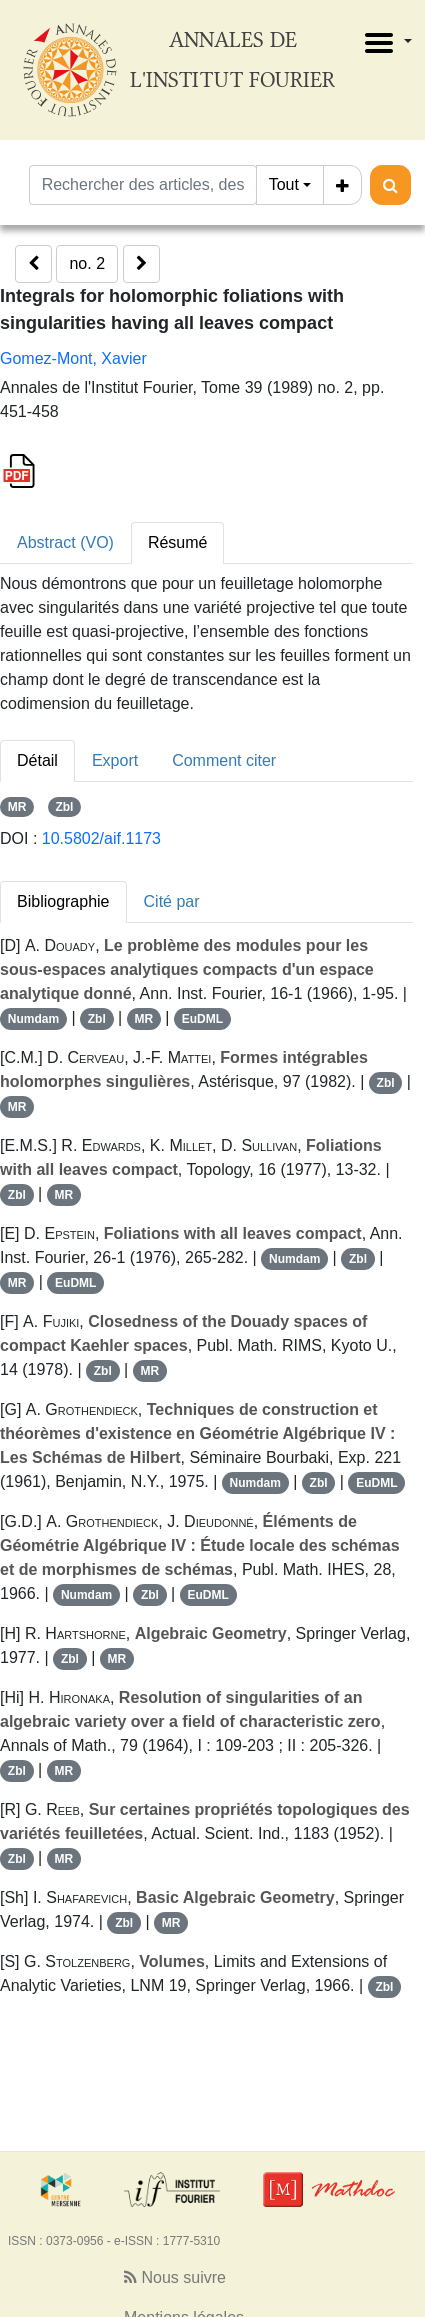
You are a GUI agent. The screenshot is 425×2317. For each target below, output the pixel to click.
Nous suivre (175, 2277)
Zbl (64, 807)
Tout (284, 184)
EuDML (202, 1019)
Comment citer (224, 760)
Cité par (172, 901)
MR (17, 807)
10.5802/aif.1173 (101, 838)
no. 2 (87, 263)
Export (115, 760)
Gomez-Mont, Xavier (73, 358)
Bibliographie (63, 901)
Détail (37, 760)
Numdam (33, 1019)
